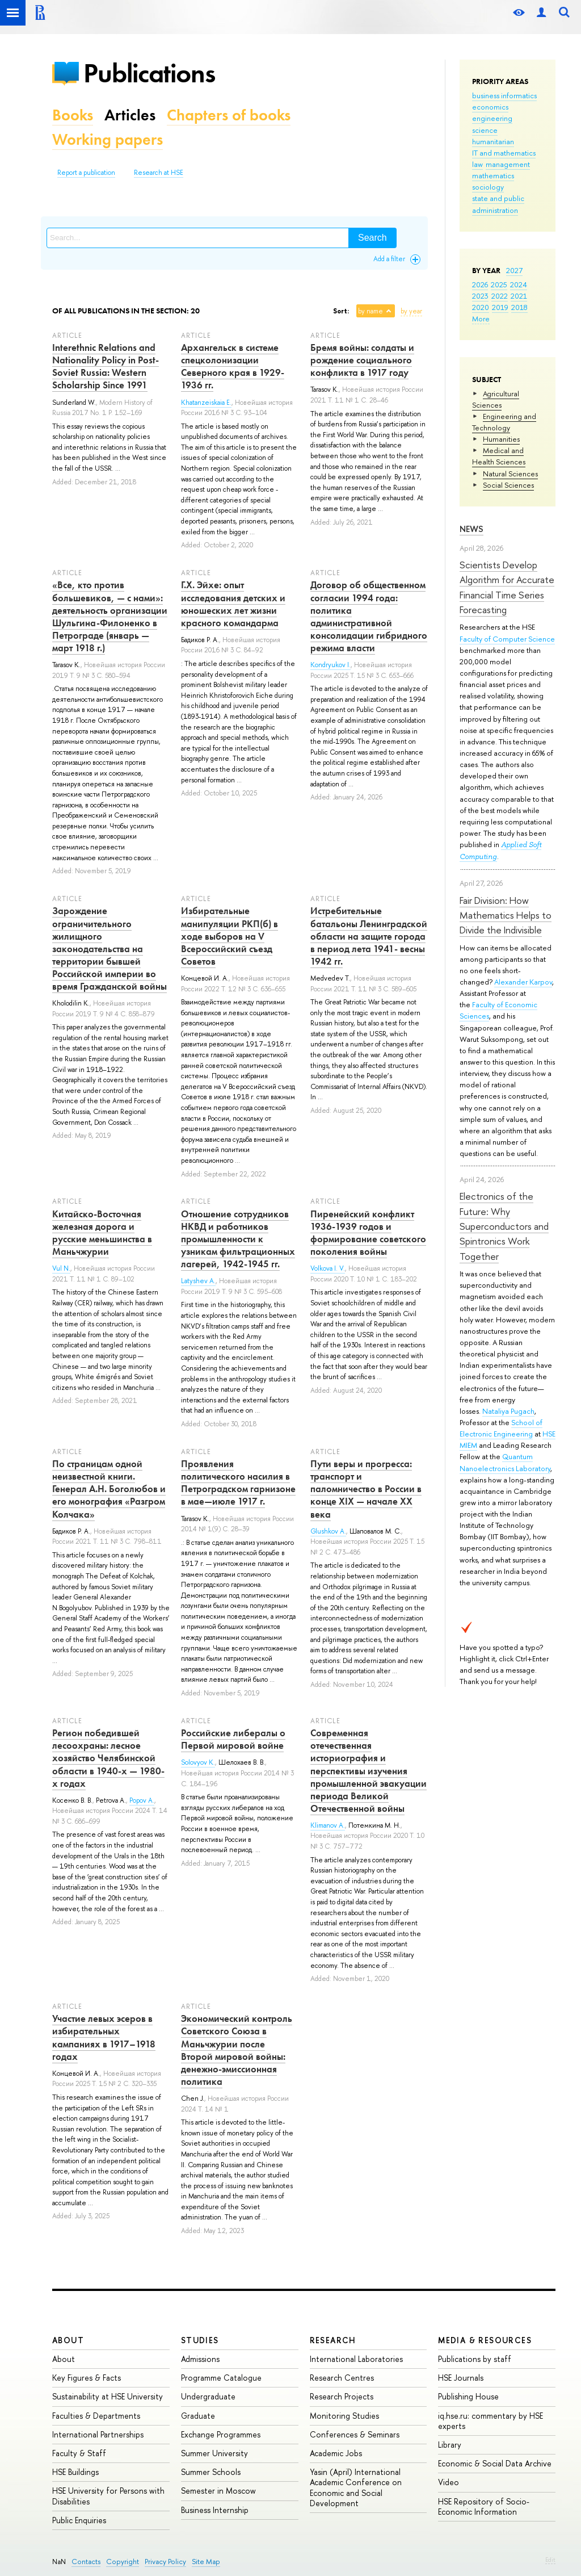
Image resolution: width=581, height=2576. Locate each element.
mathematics (493, 175)
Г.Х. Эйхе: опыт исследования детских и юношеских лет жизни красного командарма (233, 604)
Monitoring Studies (344, 2415)
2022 (499, 296)
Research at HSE (158, 172)
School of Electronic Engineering (501, 1428)
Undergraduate (208, 2396)
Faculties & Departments (96, 2415)
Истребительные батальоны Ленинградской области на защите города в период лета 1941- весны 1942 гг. (368, 935)
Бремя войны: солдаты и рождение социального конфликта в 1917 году (362, 360)
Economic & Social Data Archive (494, 2463)
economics (490, 107)
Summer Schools (211, 2471)
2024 (518, 284)
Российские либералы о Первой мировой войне (233, 1739)
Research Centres (342, 2377)
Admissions (200, 2358)
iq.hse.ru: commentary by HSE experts (490, 2420)
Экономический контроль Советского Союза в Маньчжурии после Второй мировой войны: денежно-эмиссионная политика (236, 2049)
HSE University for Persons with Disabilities (108, 2495)
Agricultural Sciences (495, 399)
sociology (488, 187)
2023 (480, 296)
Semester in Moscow (218, 2490)
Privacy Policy (165, 2561)
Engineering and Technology (504, 422)
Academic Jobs (336, 2453)
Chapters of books (228, 115)
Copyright (122, 2561)
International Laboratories (356, 2358)
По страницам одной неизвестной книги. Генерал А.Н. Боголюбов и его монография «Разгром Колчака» (109, 1488)
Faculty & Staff (79, 2453)
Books (72, 115)
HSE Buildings (75, 2471)
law (477, 164)
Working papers (107, 139)
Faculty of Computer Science (507, 639)
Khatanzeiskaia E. (206, 402)
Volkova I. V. (327, 1268)
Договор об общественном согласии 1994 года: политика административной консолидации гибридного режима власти (368, 616)
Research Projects (341, 2396)
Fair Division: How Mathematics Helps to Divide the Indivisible (505, 915)
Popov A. (141, 1800)
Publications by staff (474, 2358)
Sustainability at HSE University (107, 2396)
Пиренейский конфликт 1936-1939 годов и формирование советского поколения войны (368, 1233)
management (508, 164)
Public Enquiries (79, 2520)
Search (372, 237)
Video (448, 2482)
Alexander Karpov (523, 982)
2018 (519, 307)
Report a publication (86, 172)
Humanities (501, 439)
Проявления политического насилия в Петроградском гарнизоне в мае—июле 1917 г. (238, 1482)
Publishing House (468, 2396)
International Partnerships (98, 2434)
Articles (129, 115)
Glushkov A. (328, 1531)
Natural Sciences (510, 473)
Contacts (85, 2561)
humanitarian (493, 141)
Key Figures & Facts (86, 2377)
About (68, 2340)
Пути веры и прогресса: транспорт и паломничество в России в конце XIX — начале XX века (366, 1488)
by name (370, 311)
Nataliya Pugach (508, 1411)
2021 (519, 296)
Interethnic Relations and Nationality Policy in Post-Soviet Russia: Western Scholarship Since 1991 (105, 366)
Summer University (214, 2453)
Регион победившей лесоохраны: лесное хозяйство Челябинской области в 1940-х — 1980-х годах (108, 1758)
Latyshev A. (198, 1280)
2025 (499, 284)
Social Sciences (508, 485)
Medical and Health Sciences (498, 456)
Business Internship (215, 2509)
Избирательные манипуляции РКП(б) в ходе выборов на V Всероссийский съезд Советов (229, 935)
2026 (480, 284)
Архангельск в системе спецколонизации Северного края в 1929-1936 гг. (232, 366)
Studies (200, 2340)
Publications (149, 73)
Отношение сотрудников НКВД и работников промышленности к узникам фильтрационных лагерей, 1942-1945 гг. (238, 1239)
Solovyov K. (198, 1762)
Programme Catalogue (221, 2377)
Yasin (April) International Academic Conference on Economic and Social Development (356, 2487)
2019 (500, 307)
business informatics (504, 95)
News (471, 529)
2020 (480, 307)
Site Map (206, 2561)
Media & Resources (485, 2340)
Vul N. (61, 1268)
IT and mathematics (504, 153)
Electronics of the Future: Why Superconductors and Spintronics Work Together (504, 1225)
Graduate (198, 2415)
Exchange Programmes (220, 2434)
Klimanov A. (327, 1825)
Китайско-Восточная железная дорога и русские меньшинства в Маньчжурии (102, 1233)
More (481, 318)
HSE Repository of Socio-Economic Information (483, 2506)
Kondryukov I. (330, 664)
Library (449, 2444)
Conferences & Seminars (354, 2434)
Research (333, 2340)
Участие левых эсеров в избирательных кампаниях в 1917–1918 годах (103, 2037)
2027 (514, 270)
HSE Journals (460, 2377)
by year (411, 311)
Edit (550, 2560)
